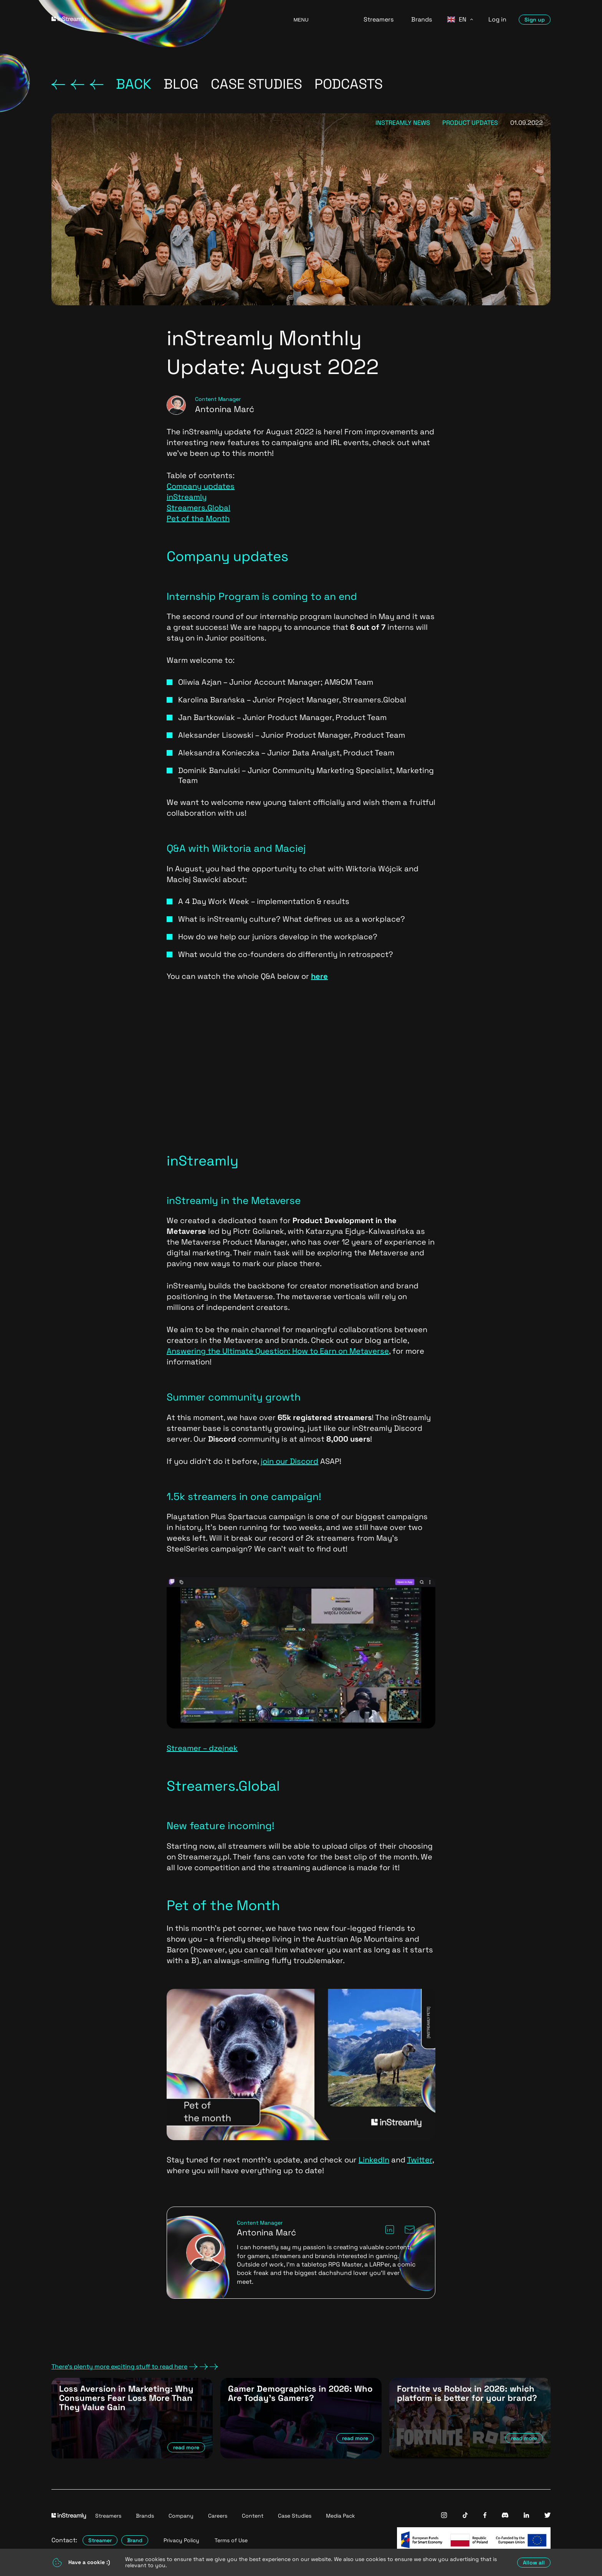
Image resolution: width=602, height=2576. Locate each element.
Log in (497, 19)
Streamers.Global (198, 508)
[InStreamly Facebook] (484, 2516)
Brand (134, 2540)
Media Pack (340, 2515)
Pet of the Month (198, 518)
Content (252, 2515)
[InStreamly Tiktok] (465, 2516)
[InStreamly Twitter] (547, 2516)
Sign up (534, 19)
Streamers (379, 19)
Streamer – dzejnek (202, 1748)
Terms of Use (231, 2540)
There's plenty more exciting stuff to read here (134, 2366)
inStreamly (187, 497)
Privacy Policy (181, 2540)
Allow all (534, 2562)
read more (186, 2447)
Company (181, 2515)
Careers (217, 2515)
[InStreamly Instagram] (444, 2516)
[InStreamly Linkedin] (526, 2516)
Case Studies (294, 2515)
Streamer (100, 2540)
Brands (421, 19)
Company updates (201, 486)
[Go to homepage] (162, 19)
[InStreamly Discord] (505, 2516)
